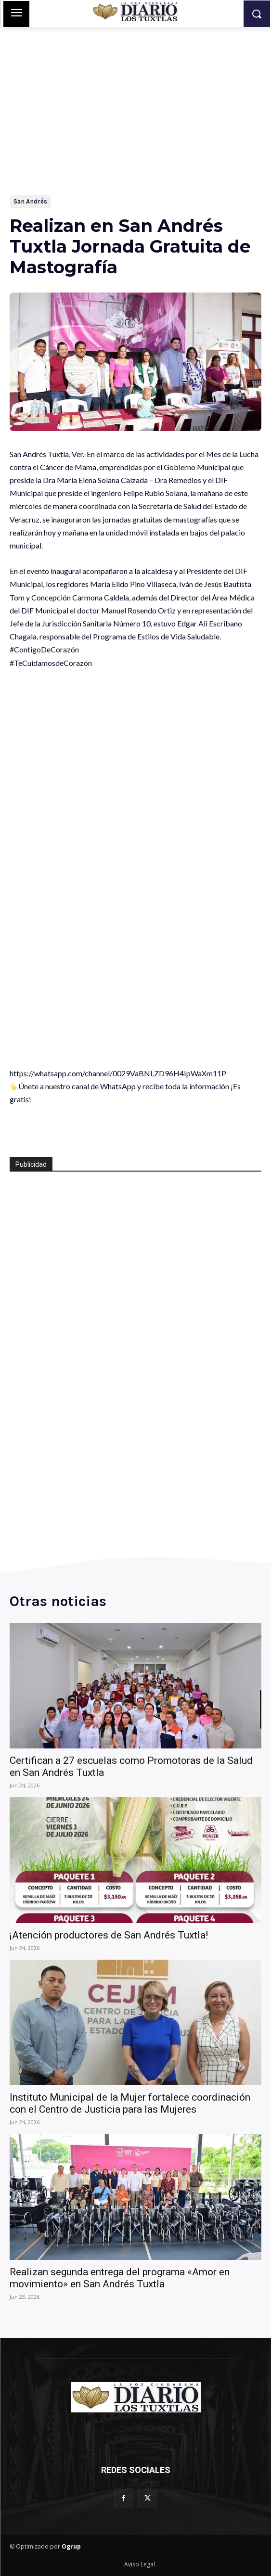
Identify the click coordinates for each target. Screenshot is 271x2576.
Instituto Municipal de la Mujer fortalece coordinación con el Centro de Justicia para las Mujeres (130, 2103)
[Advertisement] (135, 99)
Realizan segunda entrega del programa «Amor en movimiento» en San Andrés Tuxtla (120, 2278)
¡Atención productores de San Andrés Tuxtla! (109, 1935)
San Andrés (30, 201)
